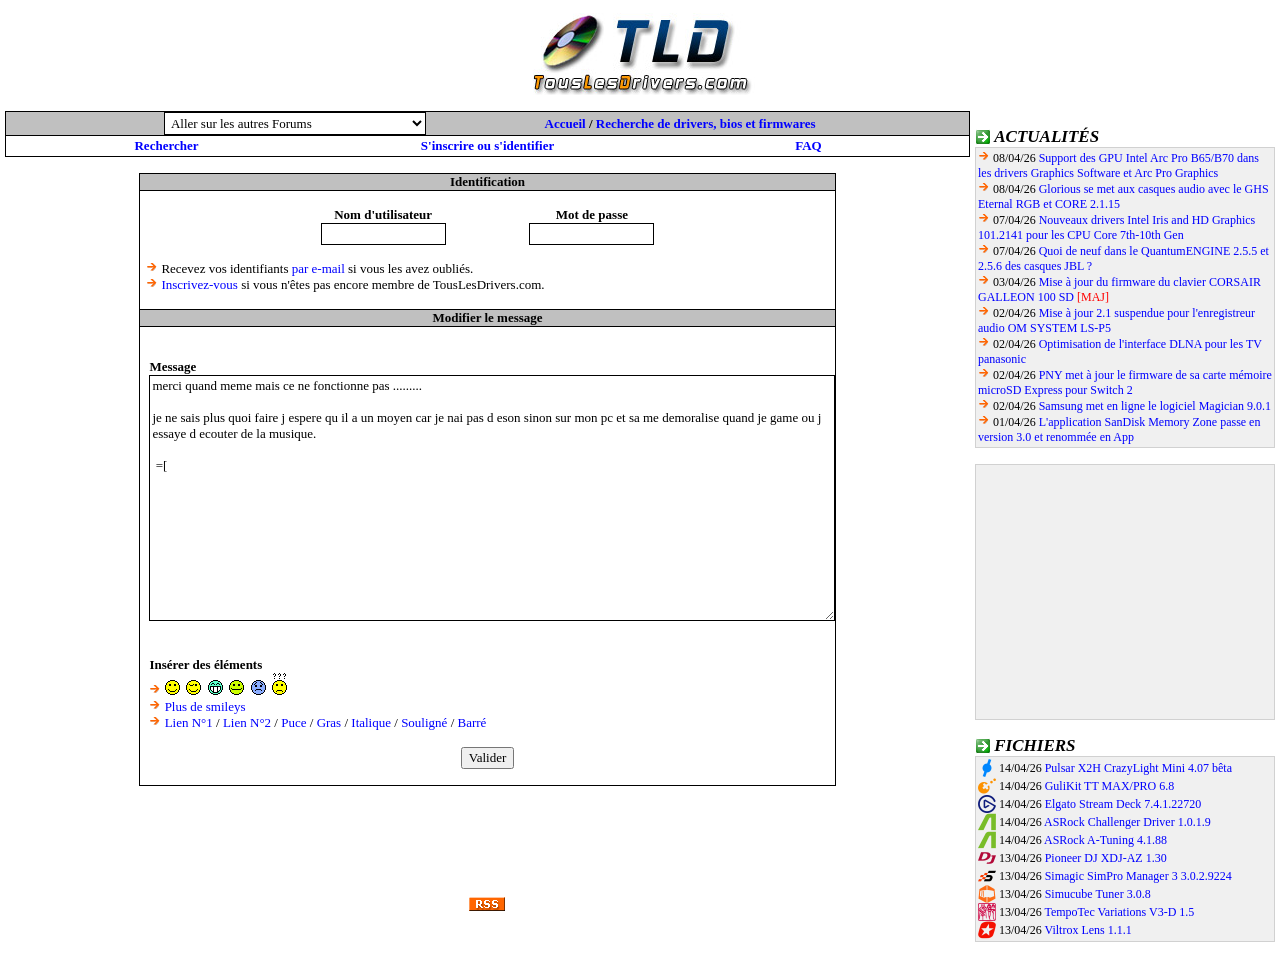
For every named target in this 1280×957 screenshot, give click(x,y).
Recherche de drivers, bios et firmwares (706, 123)
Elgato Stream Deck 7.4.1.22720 (1123, 804)
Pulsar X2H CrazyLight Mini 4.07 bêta (1138, 768)
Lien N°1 (189, 722)
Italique (371, 722)
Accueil (565, 123)
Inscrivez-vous (199, 284)
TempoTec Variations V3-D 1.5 (1119, 912)
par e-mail (318, 268)
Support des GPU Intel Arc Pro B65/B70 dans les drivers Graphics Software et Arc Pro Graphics (1118, 165)
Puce (293, 722)
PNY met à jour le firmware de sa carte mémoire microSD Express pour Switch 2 (1125, 382)
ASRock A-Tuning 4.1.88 (1105, 840)
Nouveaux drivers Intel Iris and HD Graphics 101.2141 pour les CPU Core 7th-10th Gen (1116, 227)
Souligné (424, 722)
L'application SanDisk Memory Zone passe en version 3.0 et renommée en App (1119, 429)
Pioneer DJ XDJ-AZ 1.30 (1106, 858)
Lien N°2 (247, 722)
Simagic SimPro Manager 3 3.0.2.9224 (1138, 876)
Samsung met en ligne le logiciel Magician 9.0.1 (1155, 406)
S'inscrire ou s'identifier (487, 145)
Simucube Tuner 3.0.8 (1098, 894)
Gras (329, 722)
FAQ (808, 145)
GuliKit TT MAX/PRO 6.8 (1110, 786)
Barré (472, 722)
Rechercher (166, 145)
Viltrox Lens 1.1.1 (1087, 930)
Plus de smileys (205, 706)
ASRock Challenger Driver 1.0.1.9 (1127, 822)
